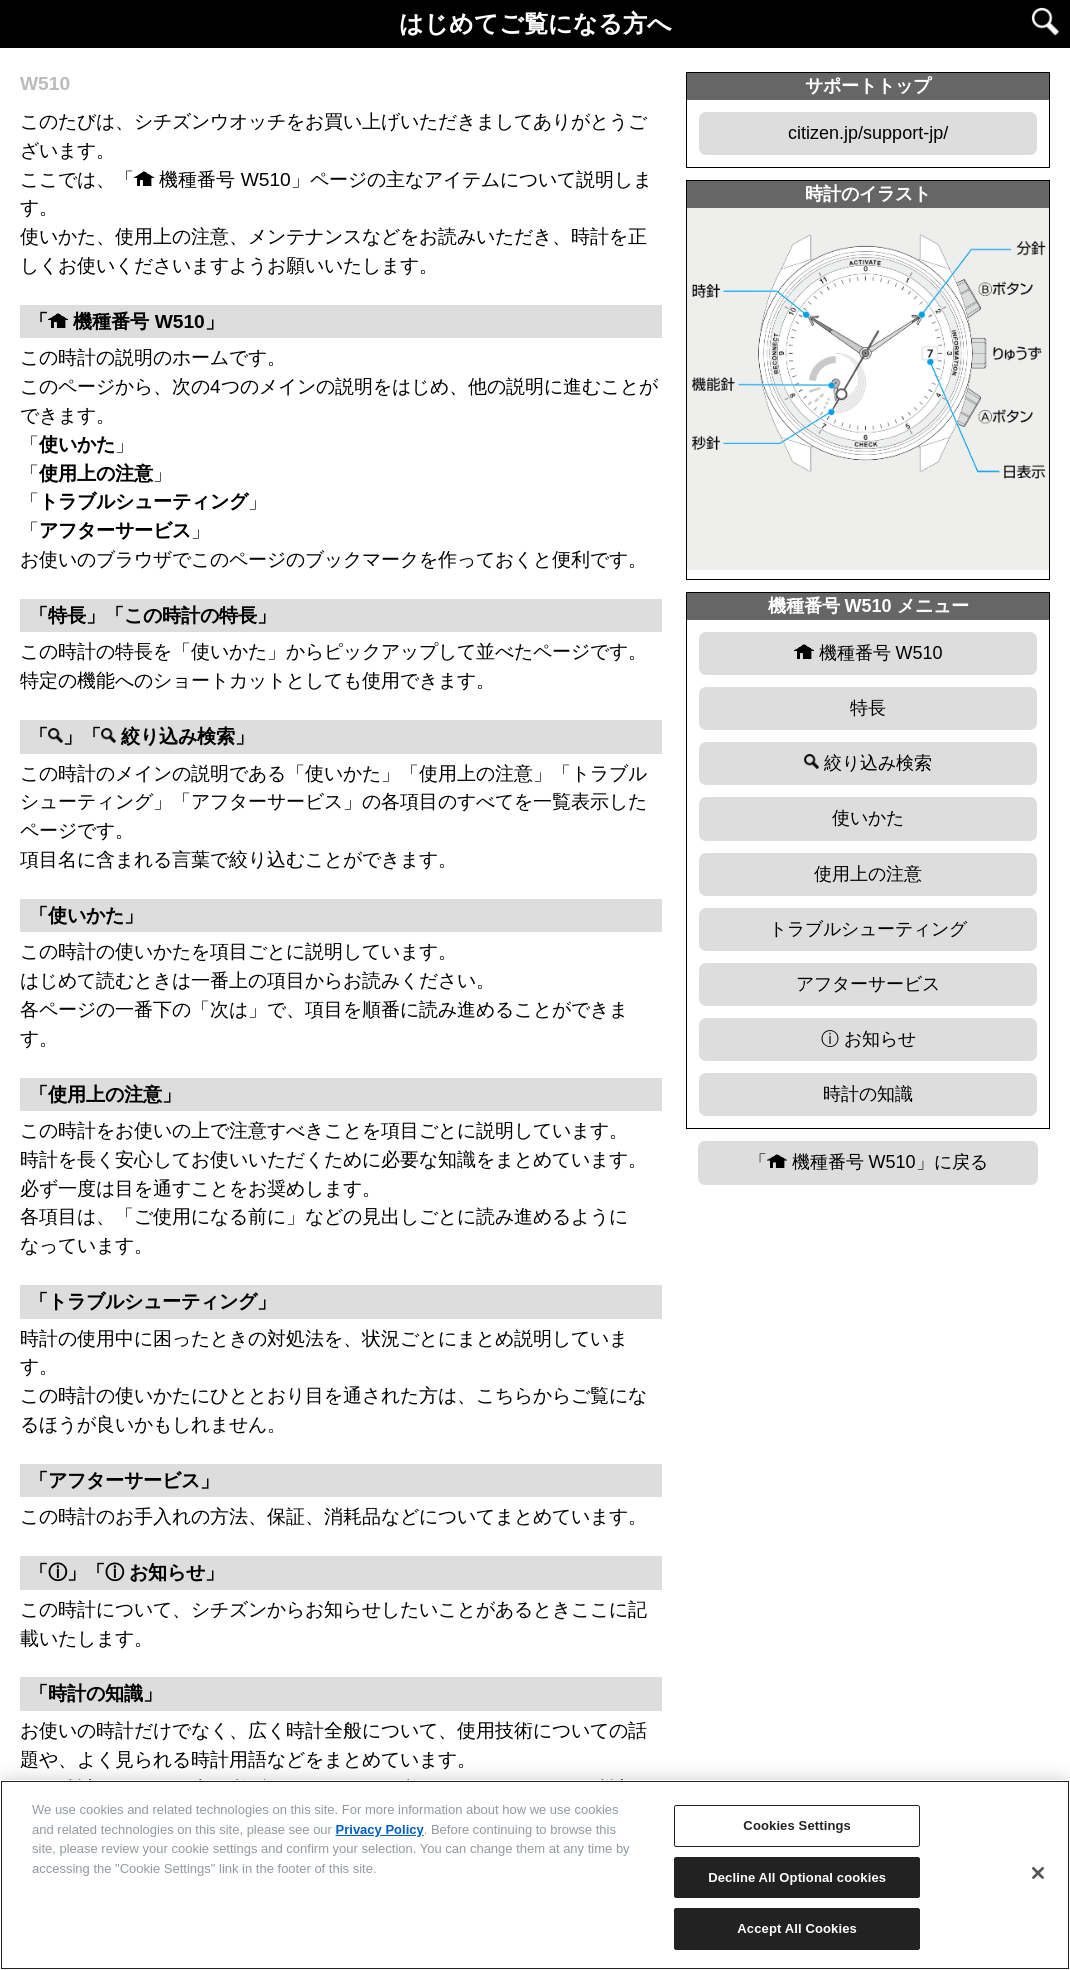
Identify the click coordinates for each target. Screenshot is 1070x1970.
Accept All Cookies (797, 1928)
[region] (535, 1875)
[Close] (1038, 1873)
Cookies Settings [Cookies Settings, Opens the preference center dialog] (797, 1825)
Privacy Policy (380, 1829)
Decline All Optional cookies (797, 1877)
